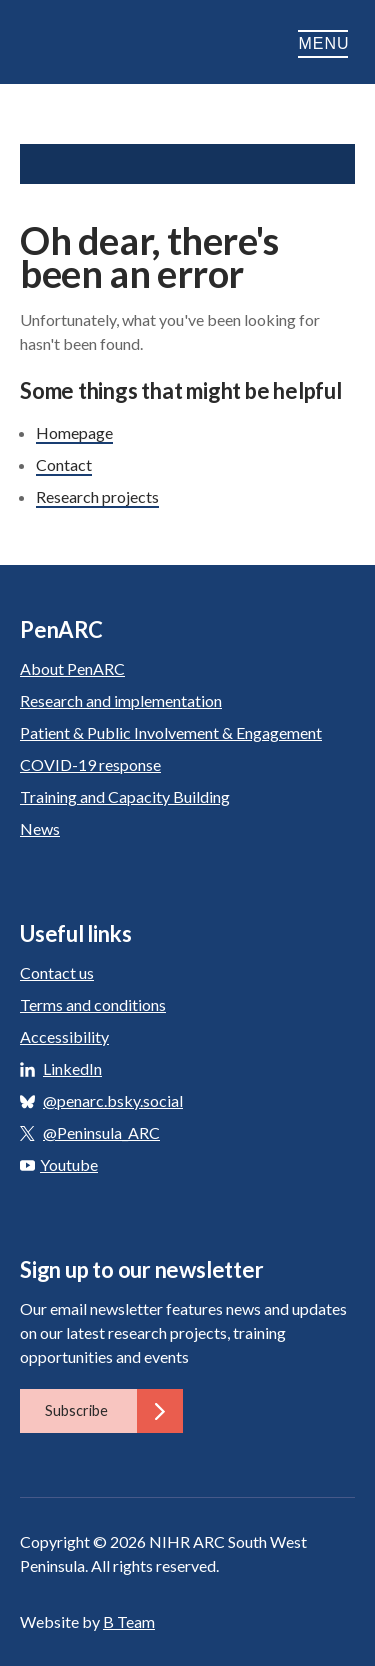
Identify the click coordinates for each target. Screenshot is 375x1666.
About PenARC (72, 668)
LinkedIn (72, 1068)
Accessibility (64, 1036)
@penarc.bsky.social (113, 1100)
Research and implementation (121, 700)
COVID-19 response (90, 764)
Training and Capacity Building (125, 796)
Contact (64, 464)
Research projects (97, 496)
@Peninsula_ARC (101, 1132)
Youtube (59, 1164)
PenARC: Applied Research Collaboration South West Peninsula (120, 44)
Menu (326, 43)
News (40, 828)
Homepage (74, 432)
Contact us (57, 972)
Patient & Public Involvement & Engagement (171, 732)
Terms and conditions (93, 1004)
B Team (129, 1621)
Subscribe (114, 1411)
